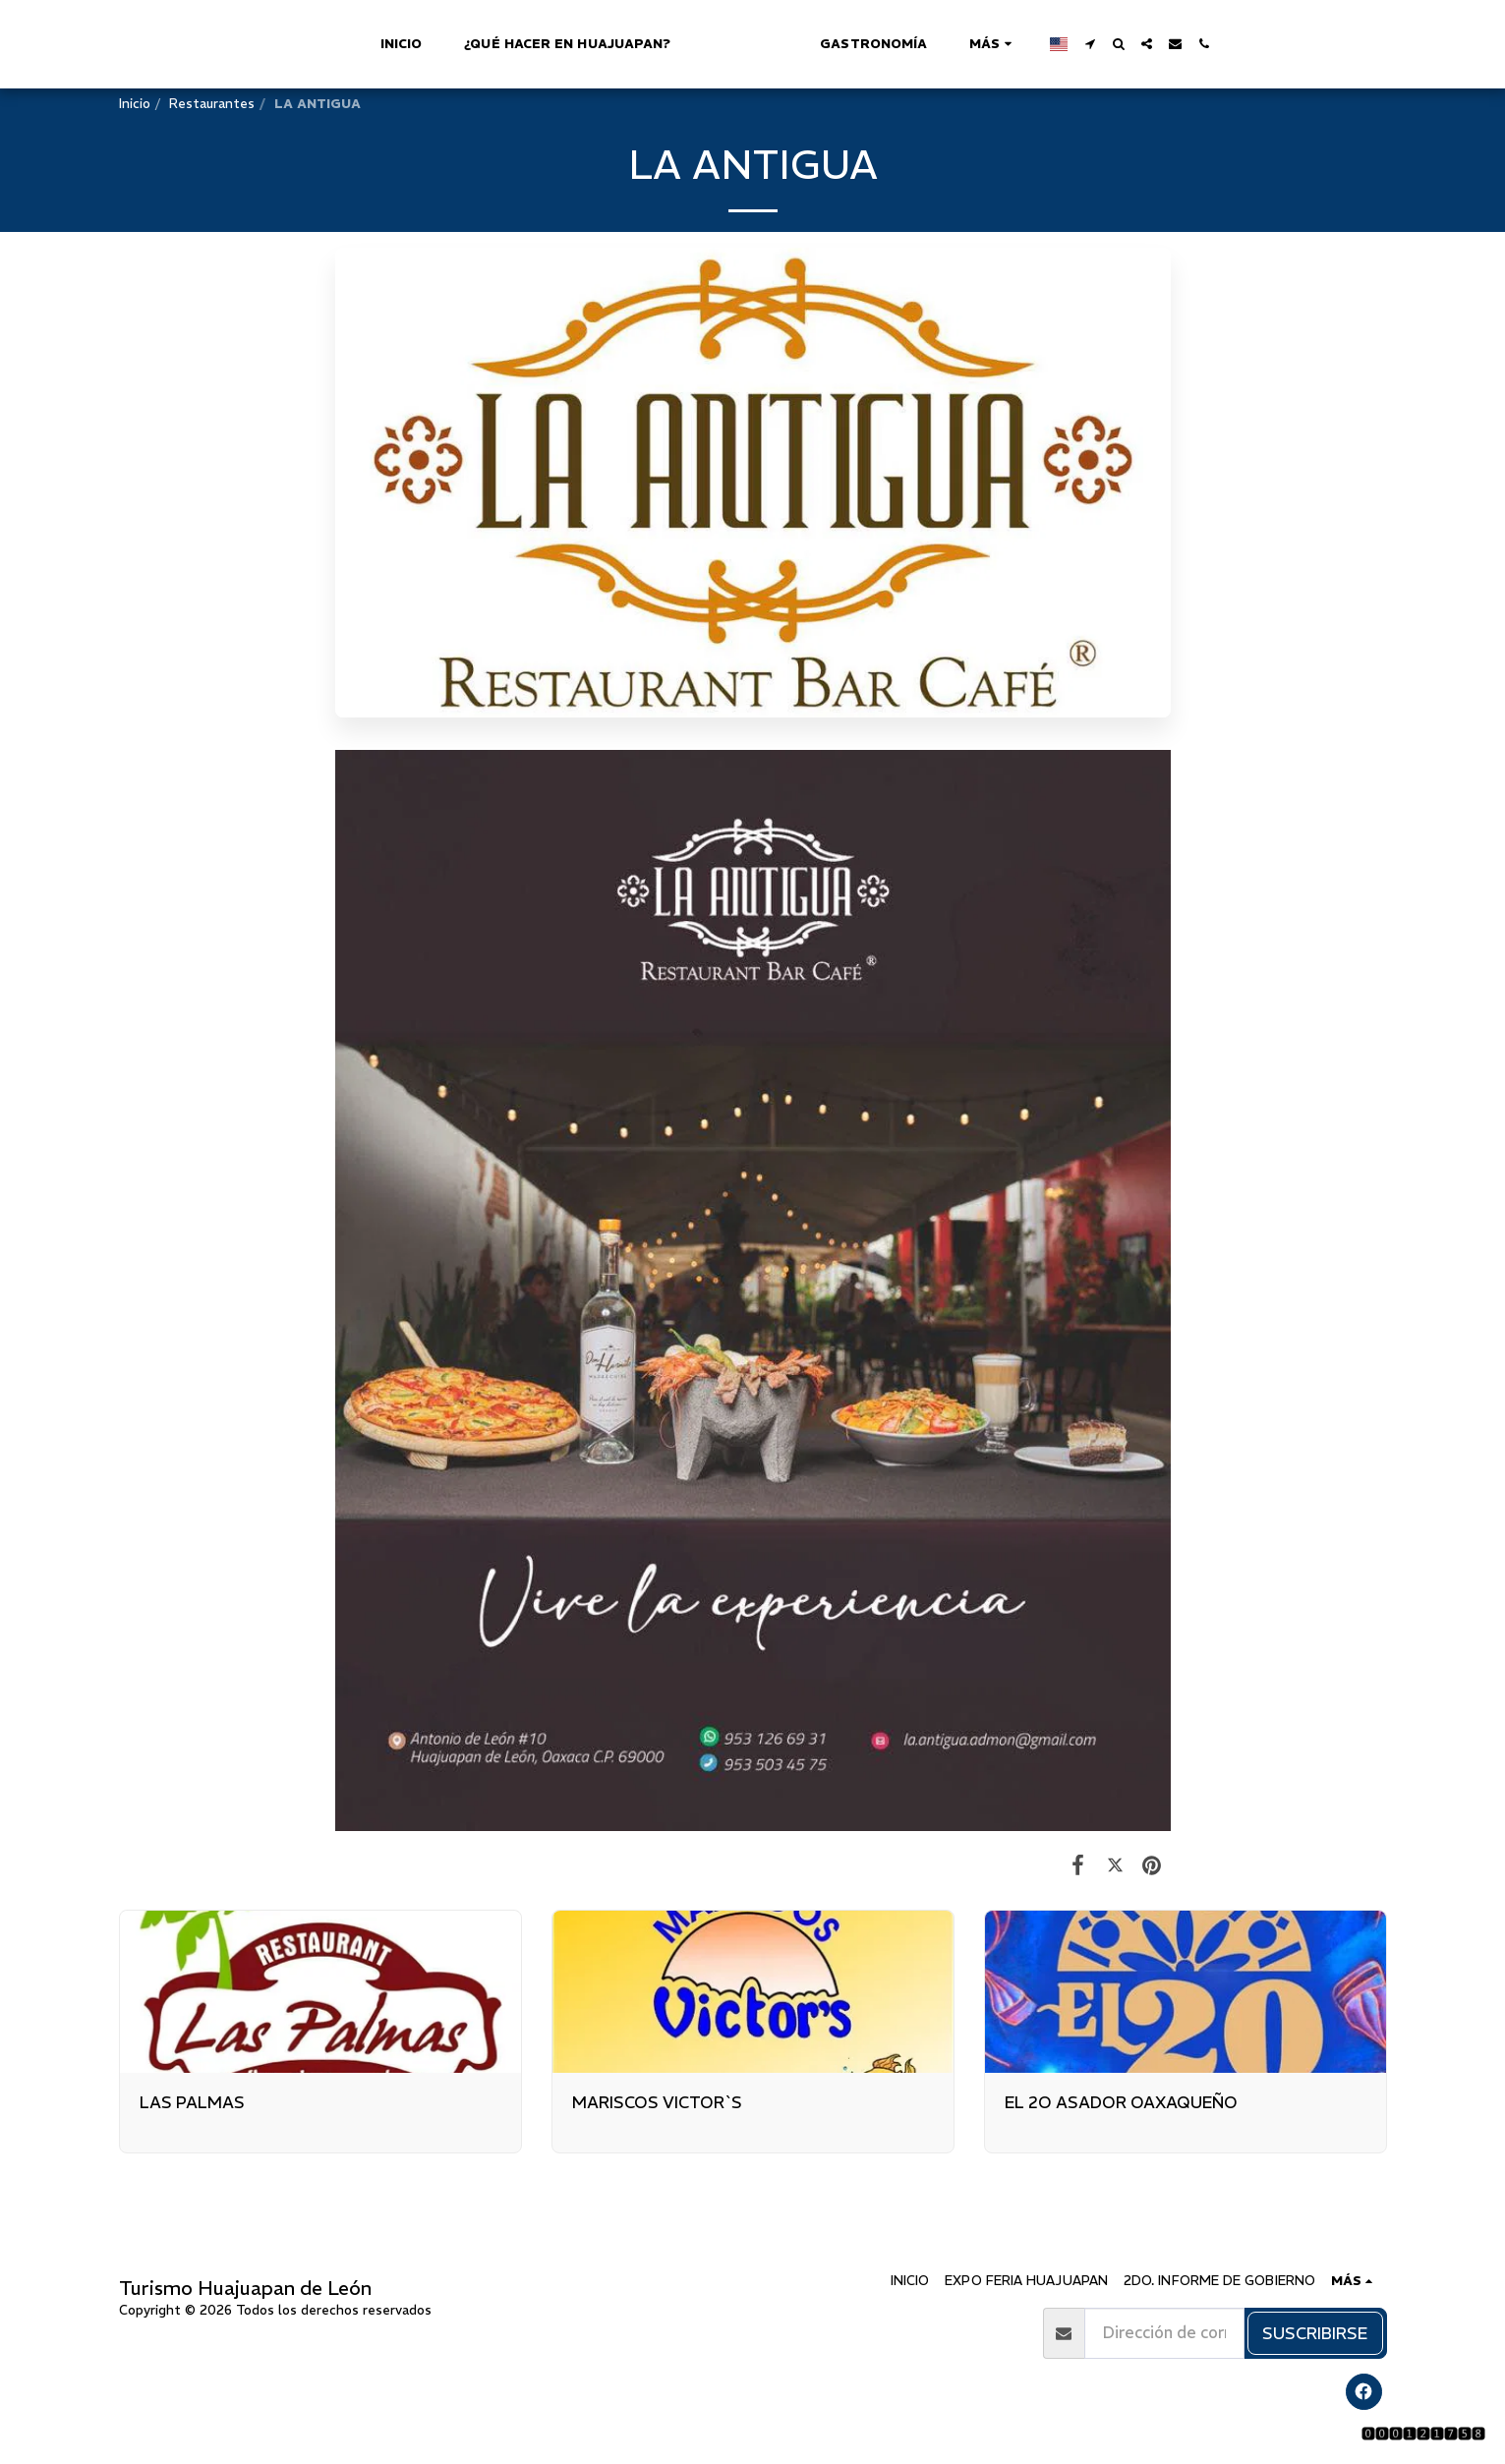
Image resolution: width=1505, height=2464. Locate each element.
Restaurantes (212, 103)
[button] (1178, 43)
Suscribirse (1314, 2333)
